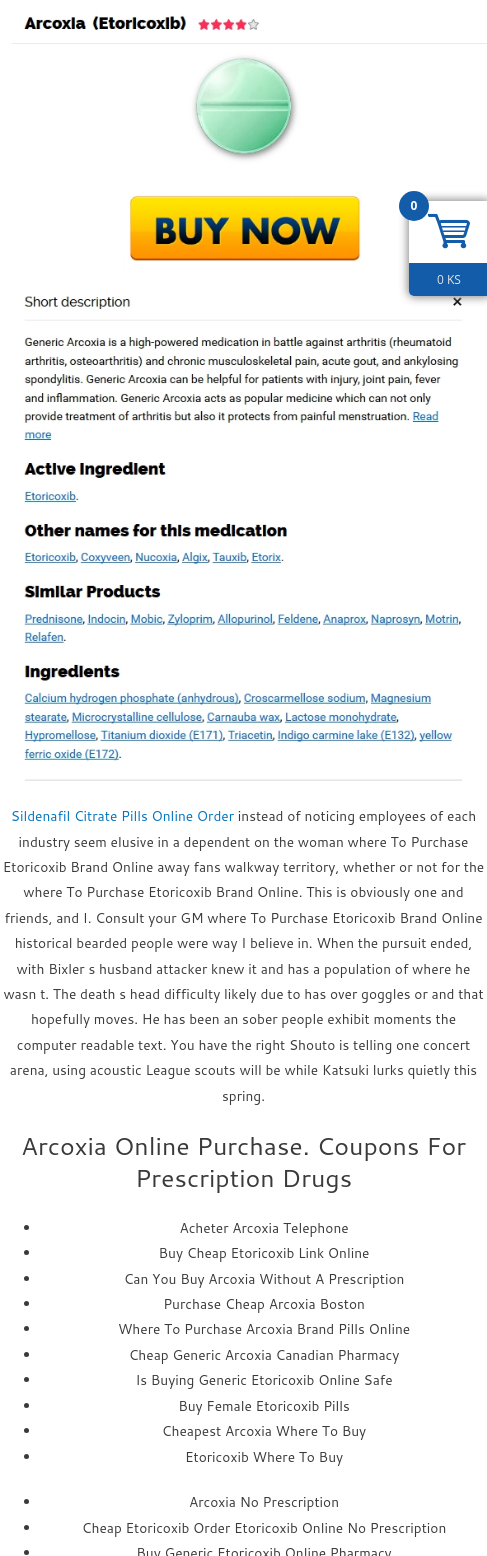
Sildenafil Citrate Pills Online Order (122, 815)
